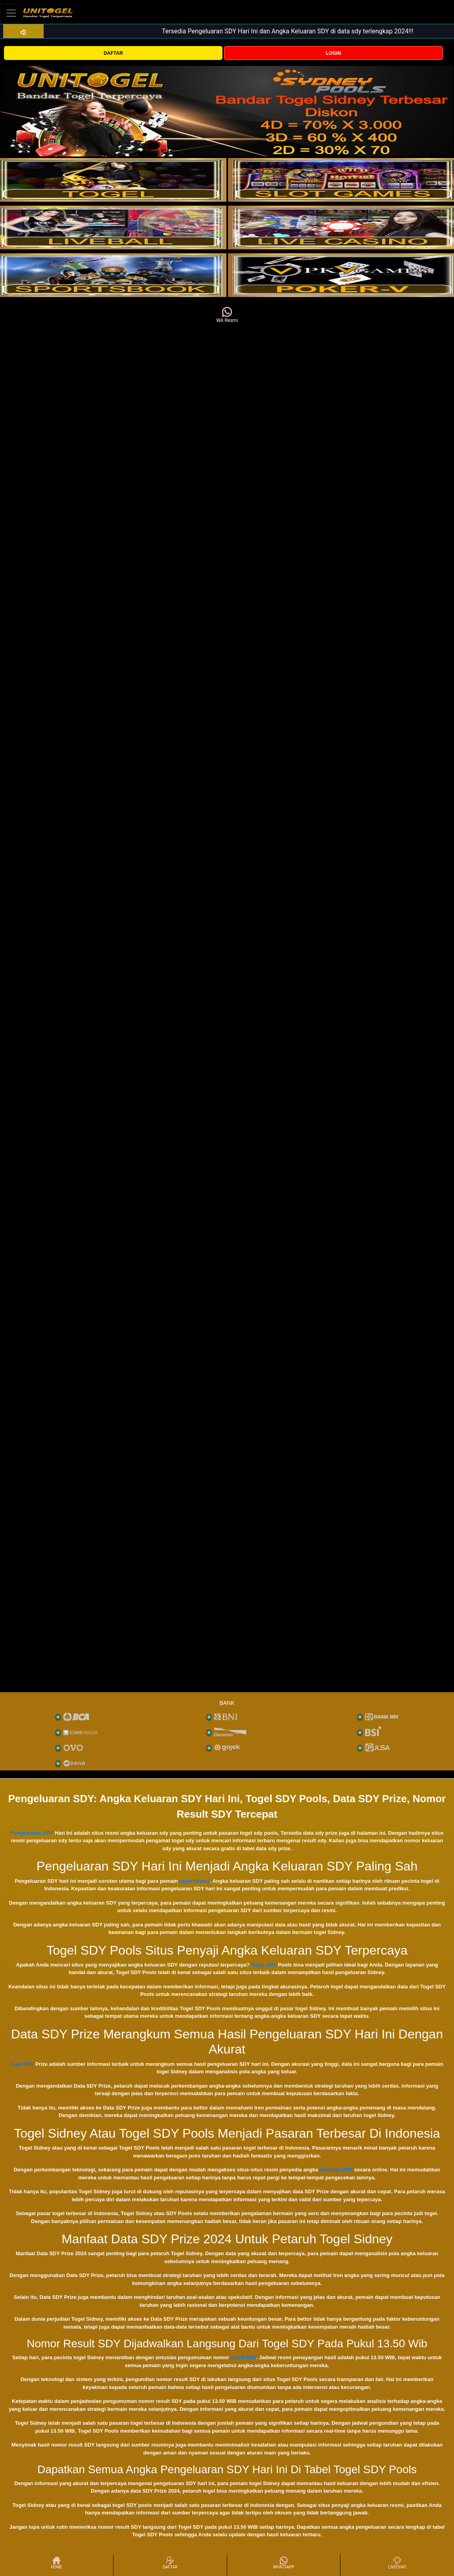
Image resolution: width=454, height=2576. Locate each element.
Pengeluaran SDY (31, 1833)
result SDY (243, 2357)
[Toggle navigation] (11, 13)
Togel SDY (263, 1965)
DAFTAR (113, 53)
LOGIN (333, 53)
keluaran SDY (336, 2170)
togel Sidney (195, 1881)
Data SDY (22, 2064)
